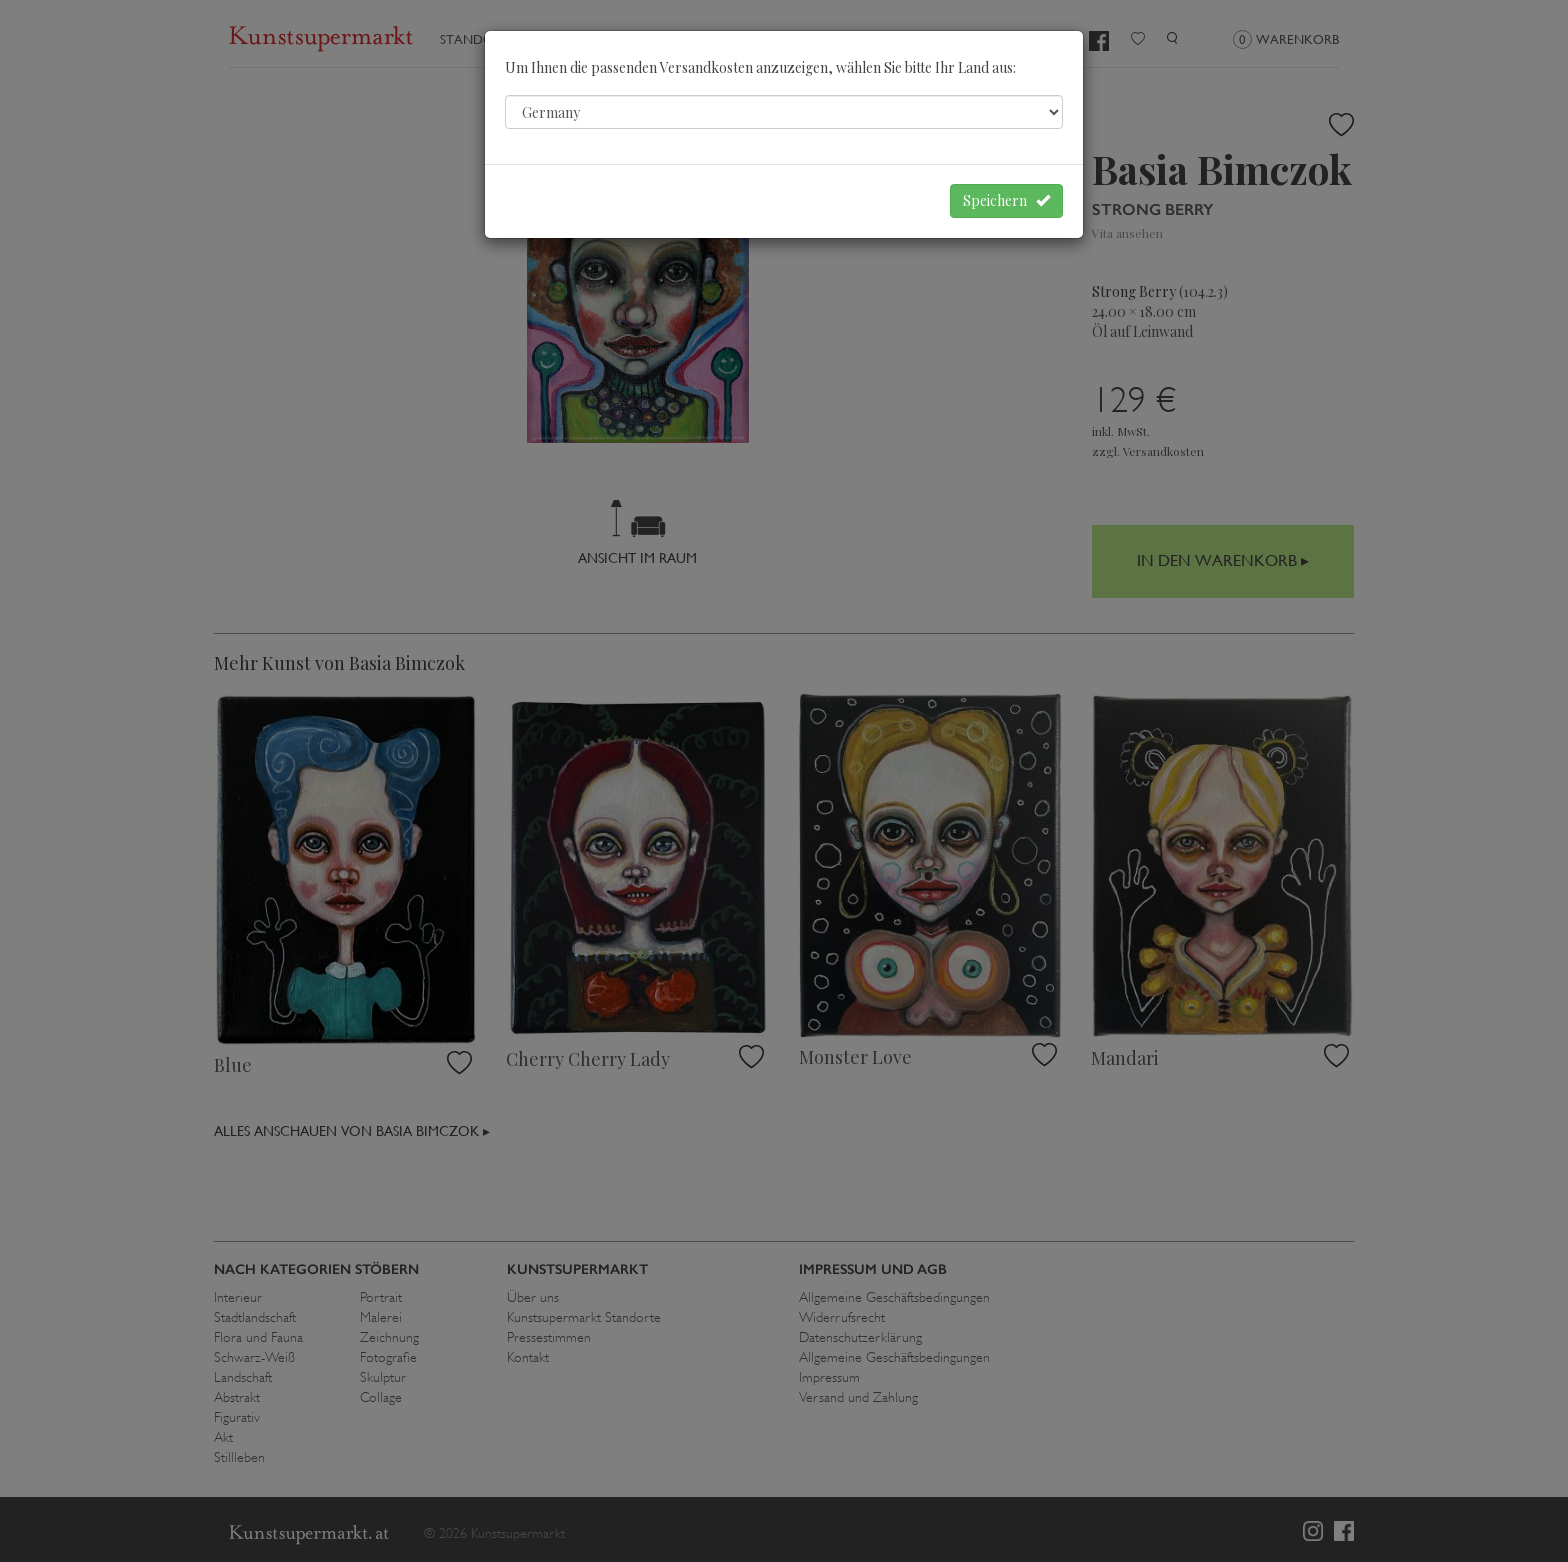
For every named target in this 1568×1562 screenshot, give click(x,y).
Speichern (1006, 200)
